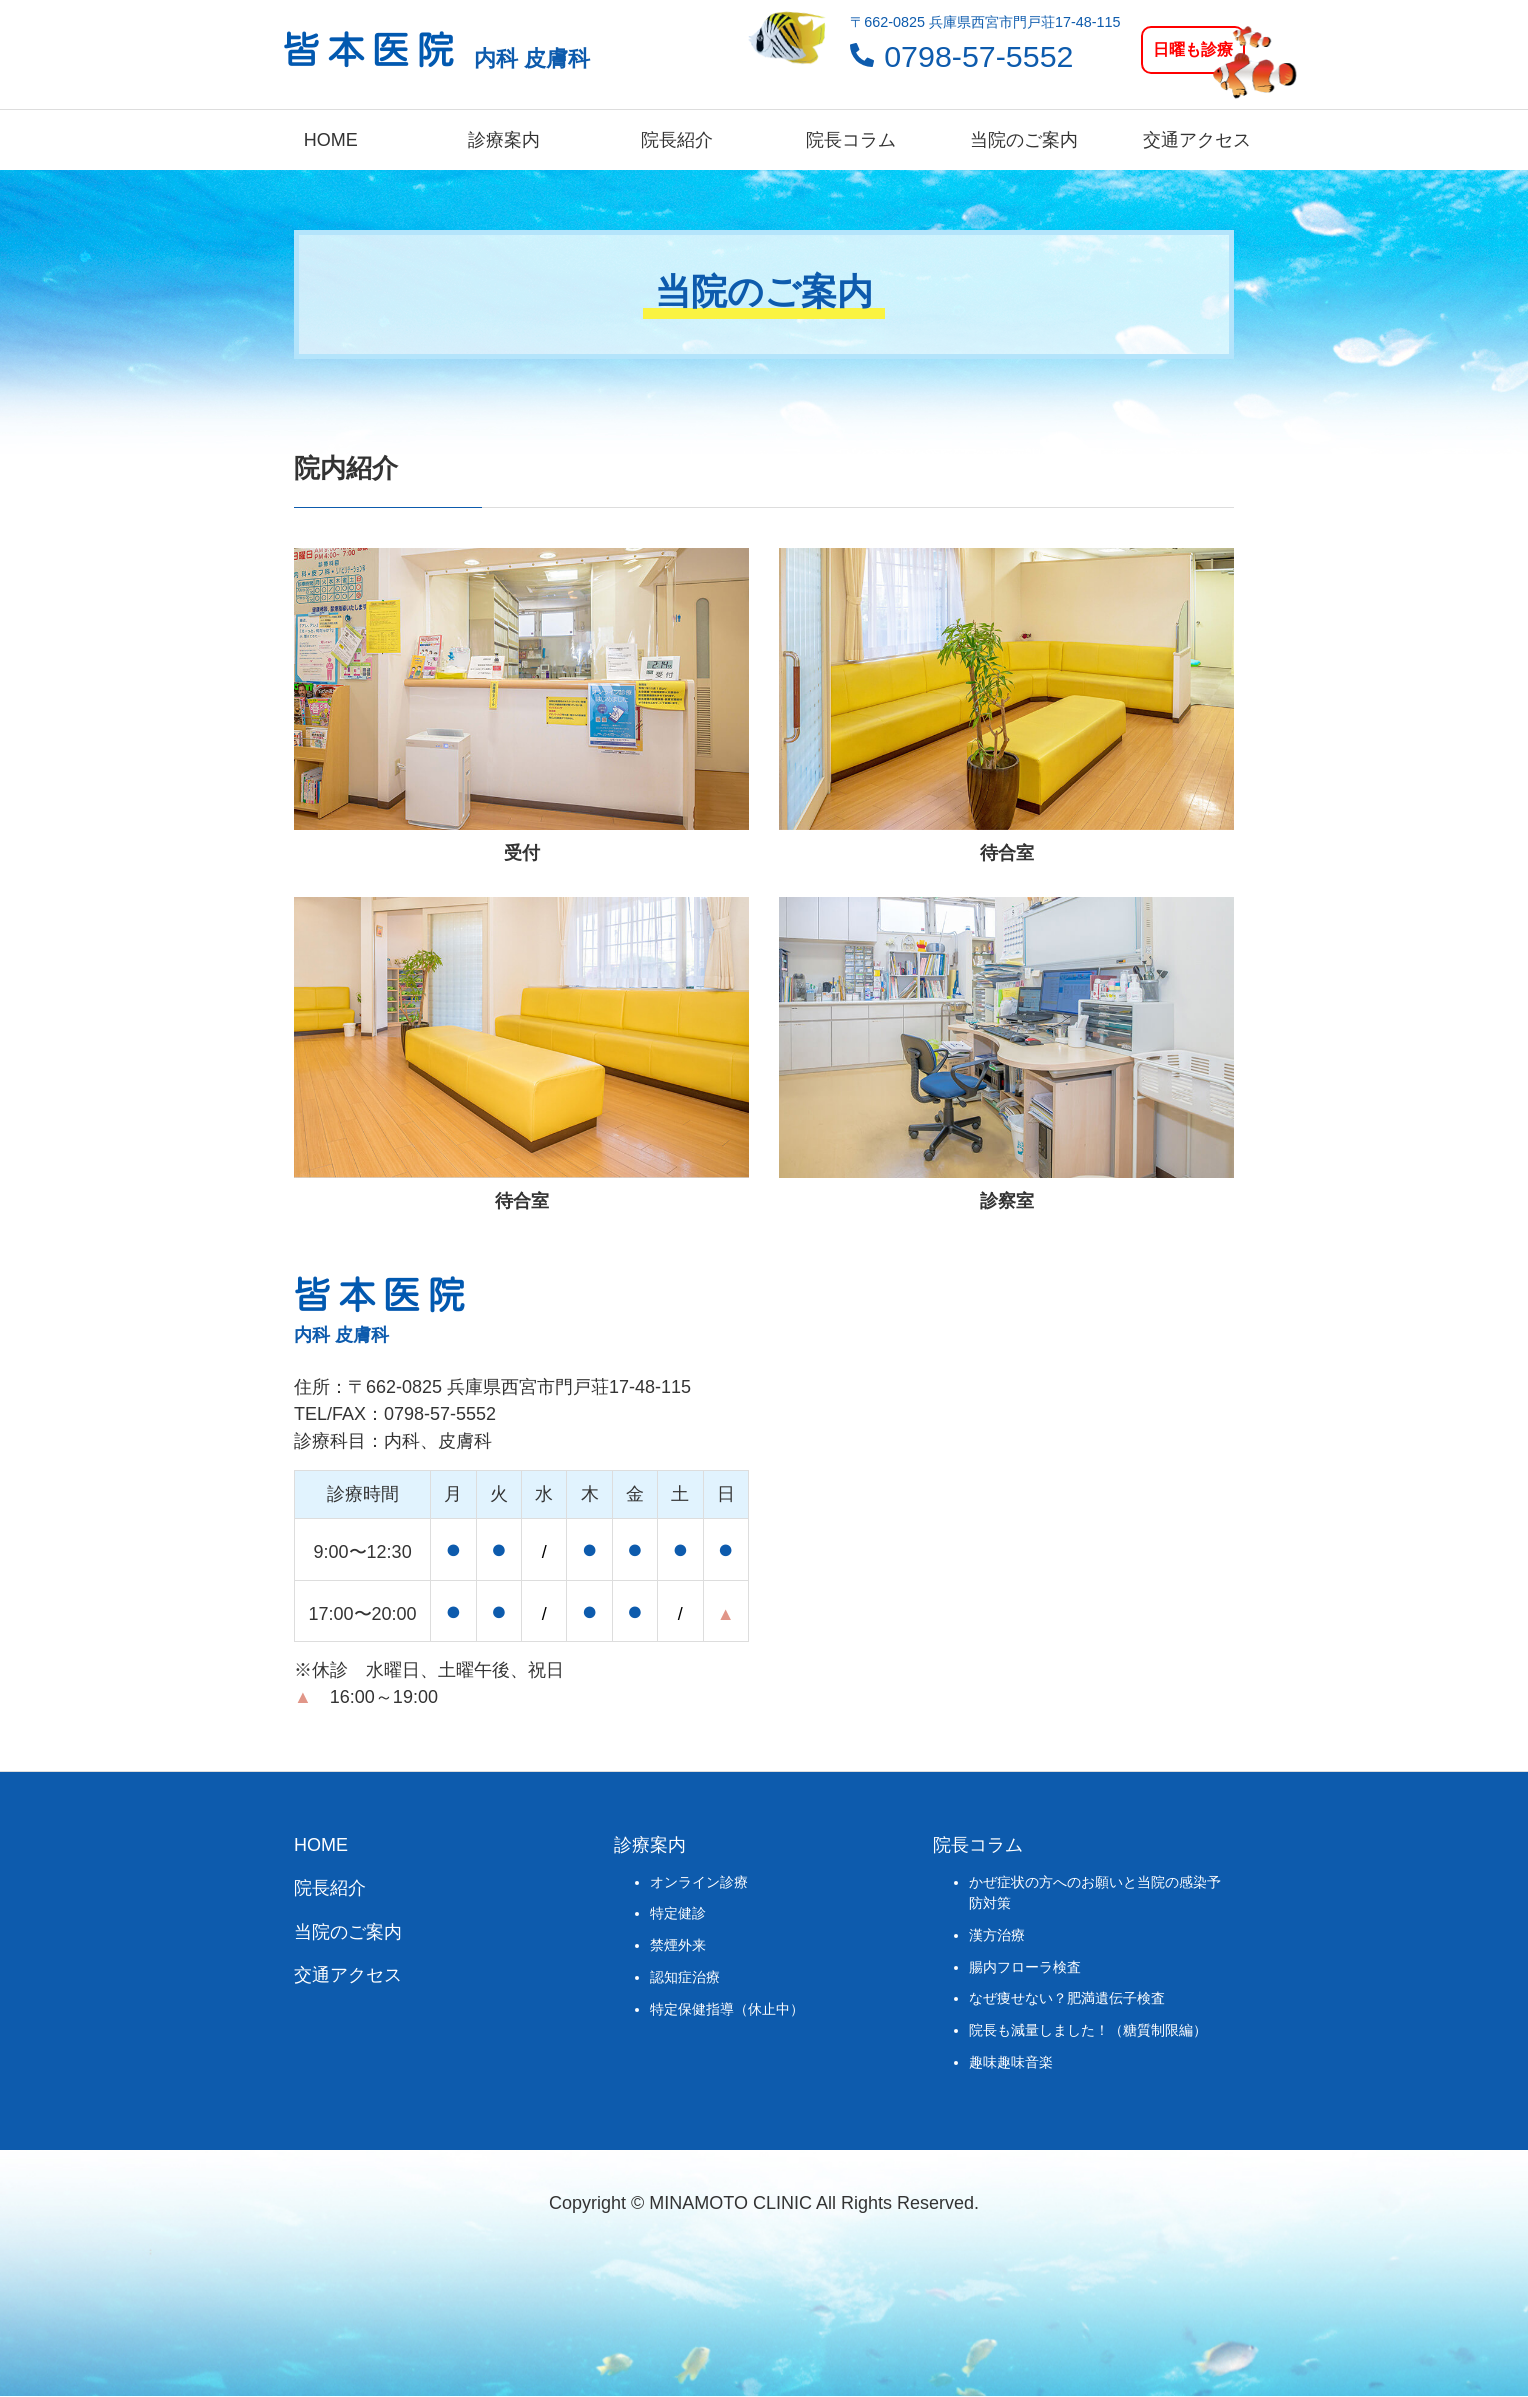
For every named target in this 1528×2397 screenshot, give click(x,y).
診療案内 (504, 140)
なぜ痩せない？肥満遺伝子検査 (1067, 1998)
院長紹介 (677, 140)
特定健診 (678, 1913)
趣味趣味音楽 (1011, 2062)
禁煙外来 (678, 1945)
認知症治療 (685, 1977)
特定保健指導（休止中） (727, 2009)
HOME (331, 140)
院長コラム (851, 140)
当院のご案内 (1024, 140)
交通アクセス (1197, 140)
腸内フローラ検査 (1025, 1967)
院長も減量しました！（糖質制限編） (1088, 2030)
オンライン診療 (699, 1882)
